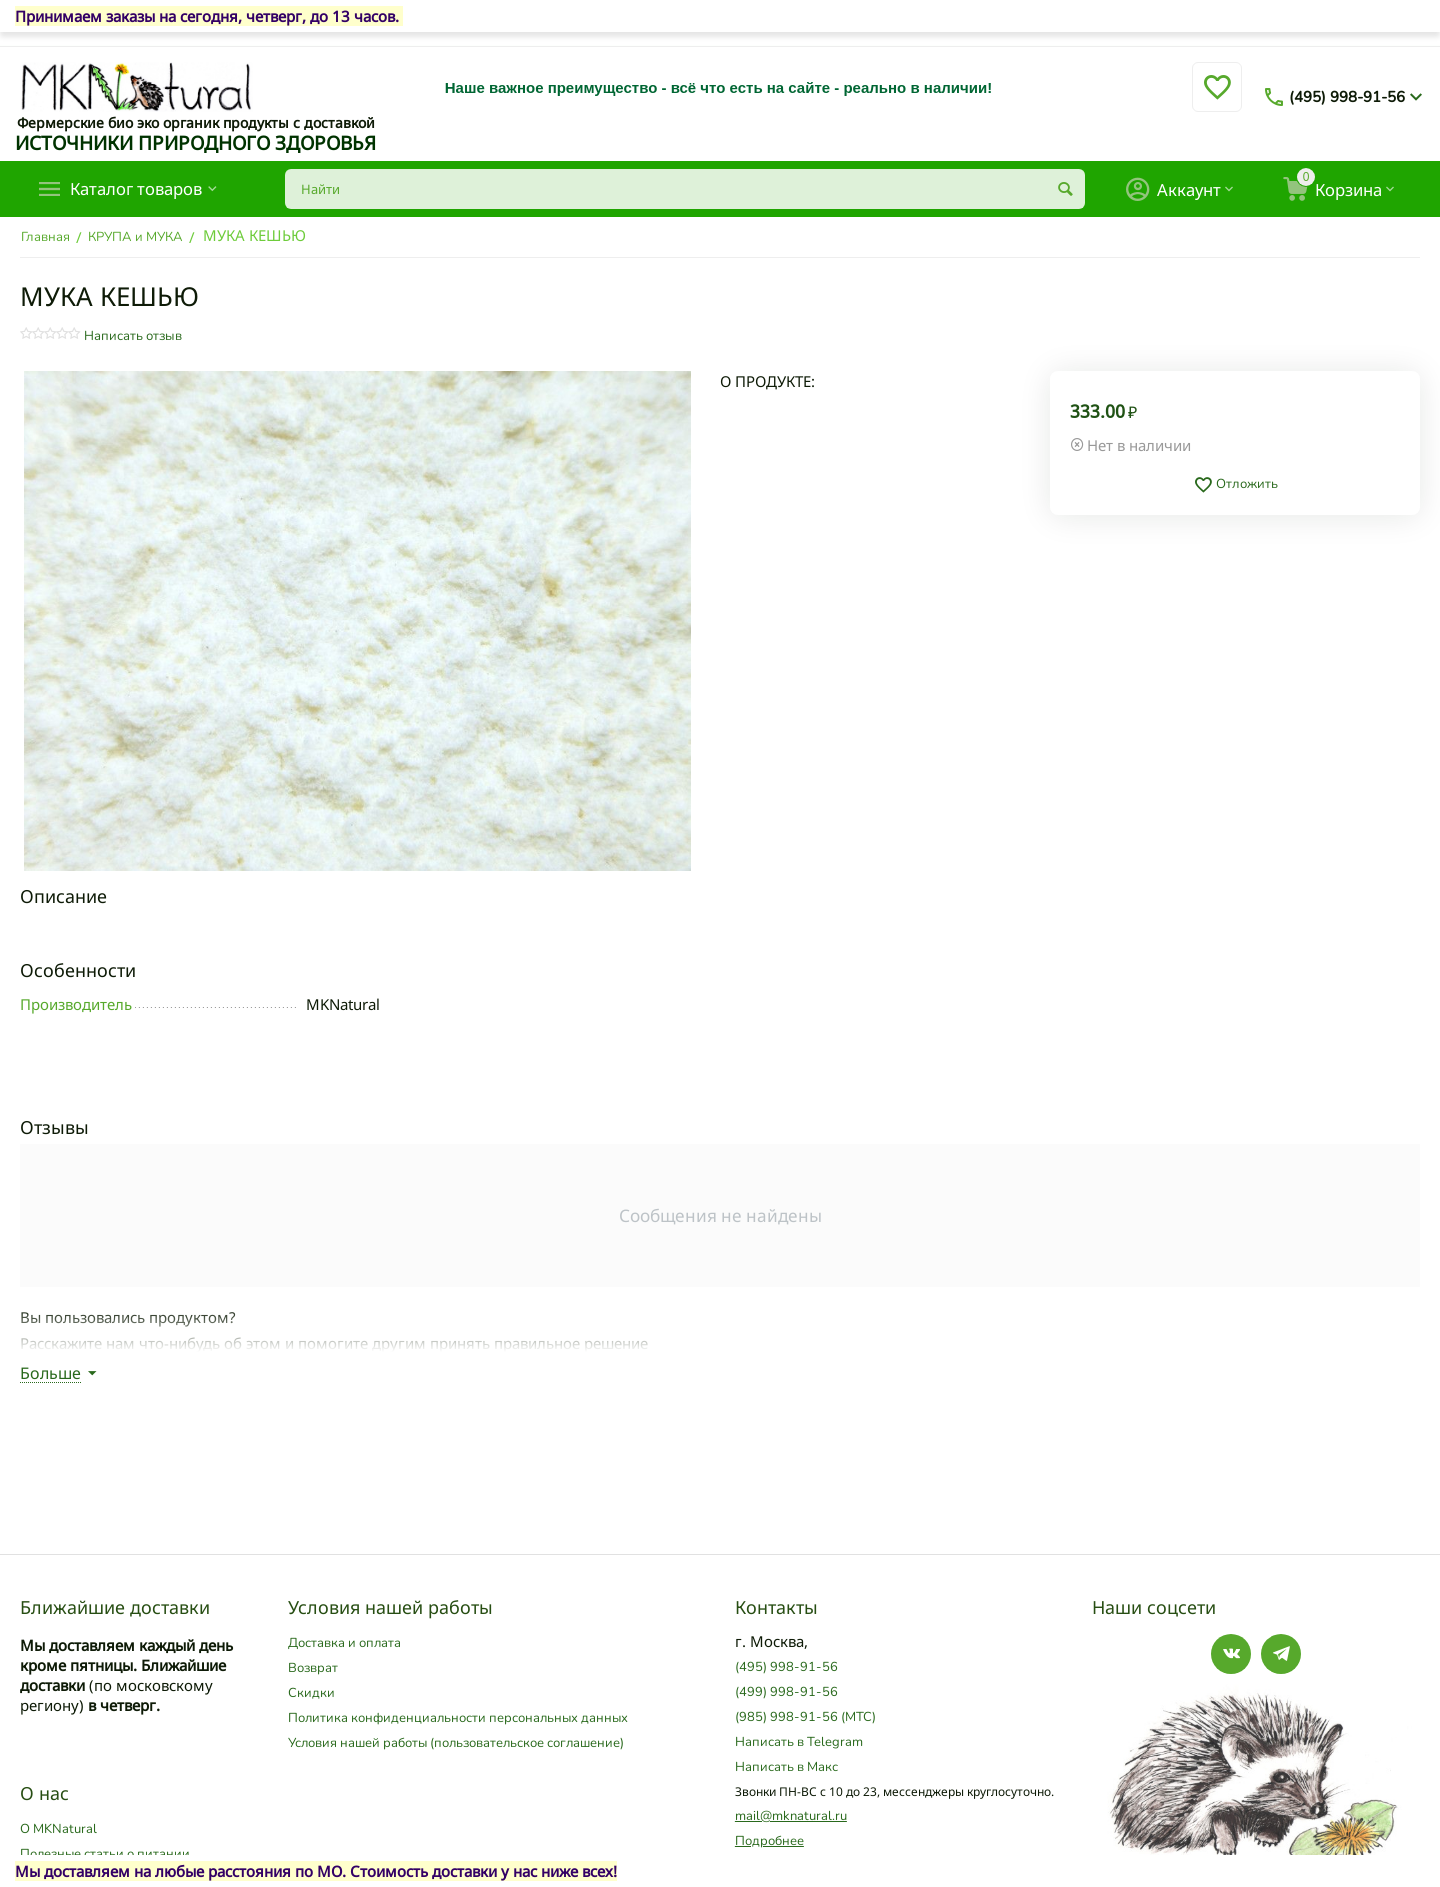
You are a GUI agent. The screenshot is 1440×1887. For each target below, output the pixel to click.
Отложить (1235, 485)
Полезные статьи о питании (105, 1854)
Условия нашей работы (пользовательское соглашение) (456, 1743)
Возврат (313, 1668)
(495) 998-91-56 (1347, 97)
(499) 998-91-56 (786, 1692)
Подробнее (769, 1841)
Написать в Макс (786, 1767)
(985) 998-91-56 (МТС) (805, 1717)
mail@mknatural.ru (791, 1816)
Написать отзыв (132, 336)
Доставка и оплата (344, 1643)
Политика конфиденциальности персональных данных (458, 1718)
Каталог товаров (142, 189)
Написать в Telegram (799, 1742)
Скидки (311, 1693)
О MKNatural (58, 1829)
